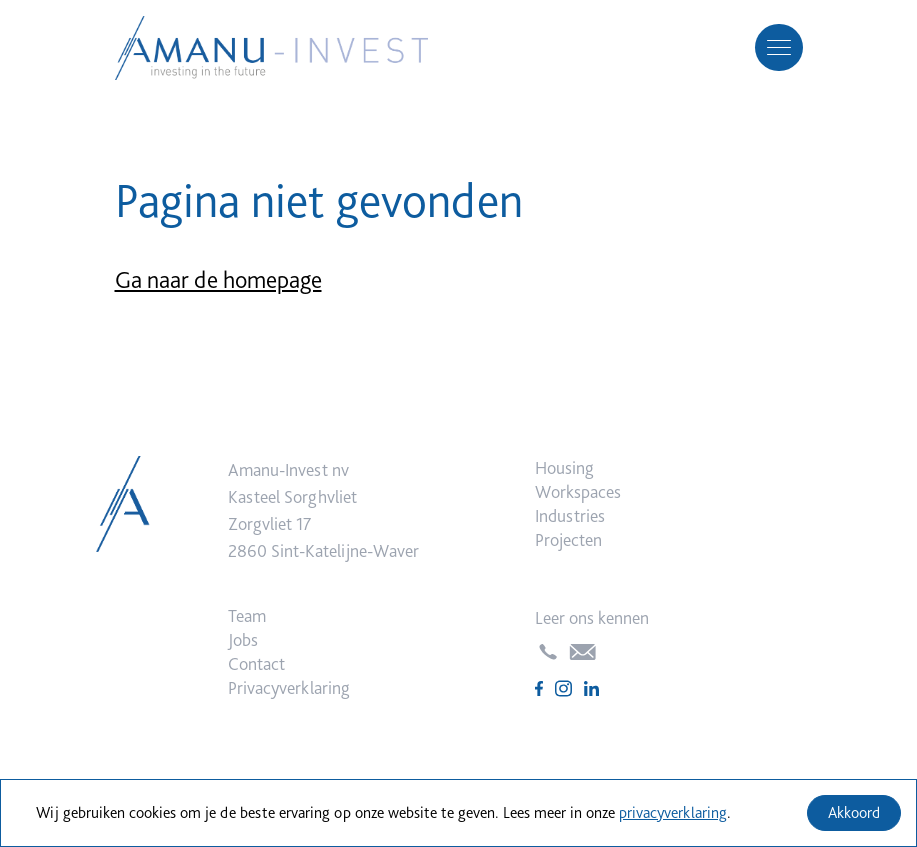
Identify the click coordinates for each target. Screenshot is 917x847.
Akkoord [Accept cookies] (854, 812)
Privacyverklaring (289, 687)
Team (247, 615)
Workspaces (578, 491)
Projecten (568, 539)
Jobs (243, 639)
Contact (256, 663)
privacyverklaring (673, 812)
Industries (570, 515)
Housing (564, 467)
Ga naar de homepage (218, 279)
